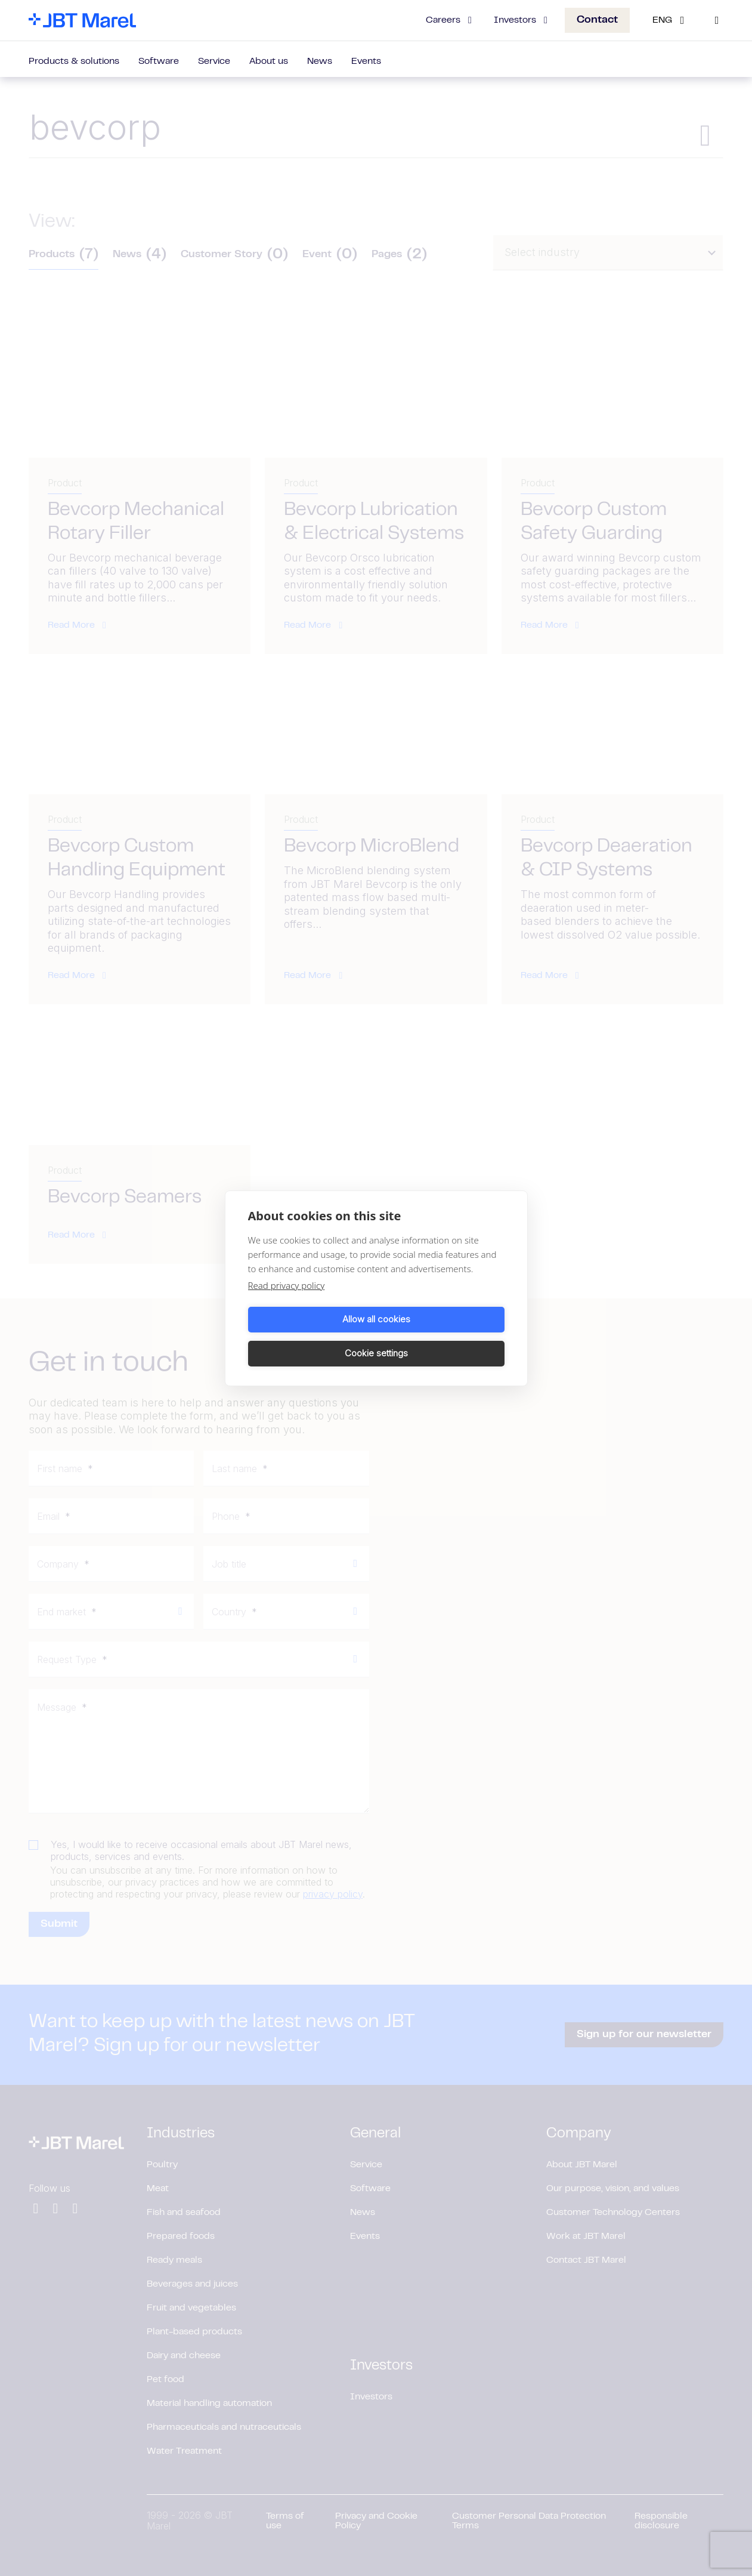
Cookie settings (442, 1336)
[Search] (716, 20)
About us (268, 61)
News (319, 61)
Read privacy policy (286, 1302)
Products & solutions (74, 61)
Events (366, 61)
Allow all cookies (310, 1336)
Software (158, 61)
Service (214, 61)
